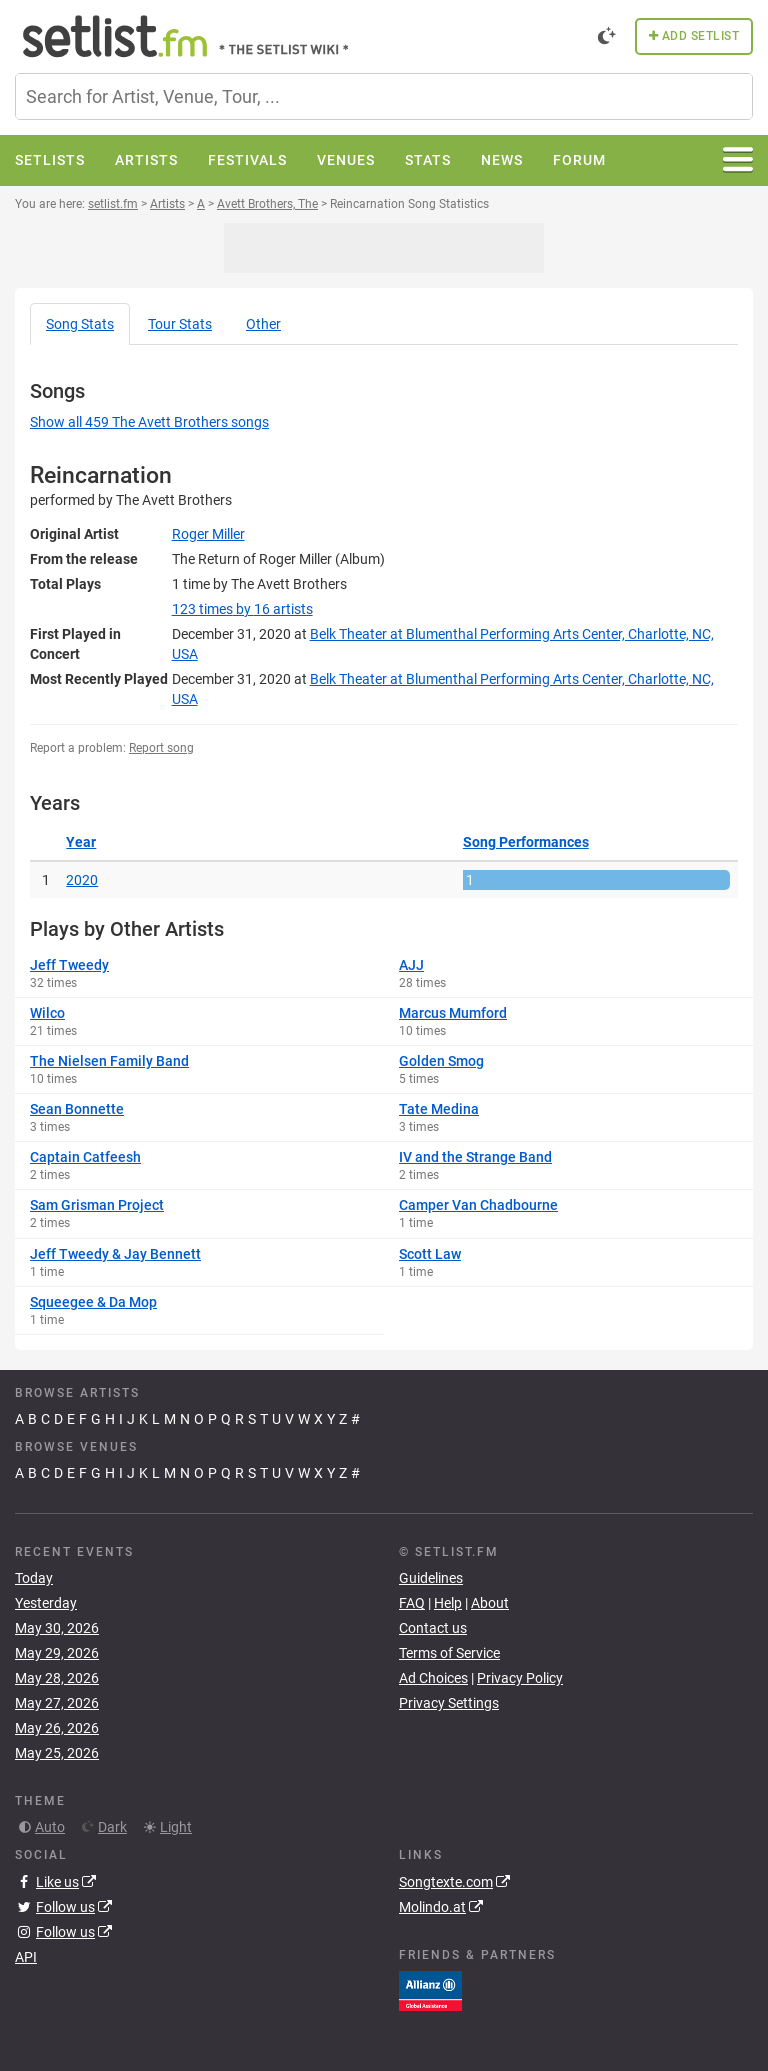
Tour (180, 324)
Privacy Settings (449, 1703)
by (242, 609)
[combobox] (384, 96)
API (26, 1957)
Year (81, 842)
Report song (161, 748)
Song (80, 324)
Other (263, 324)
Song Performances (526, 842)
